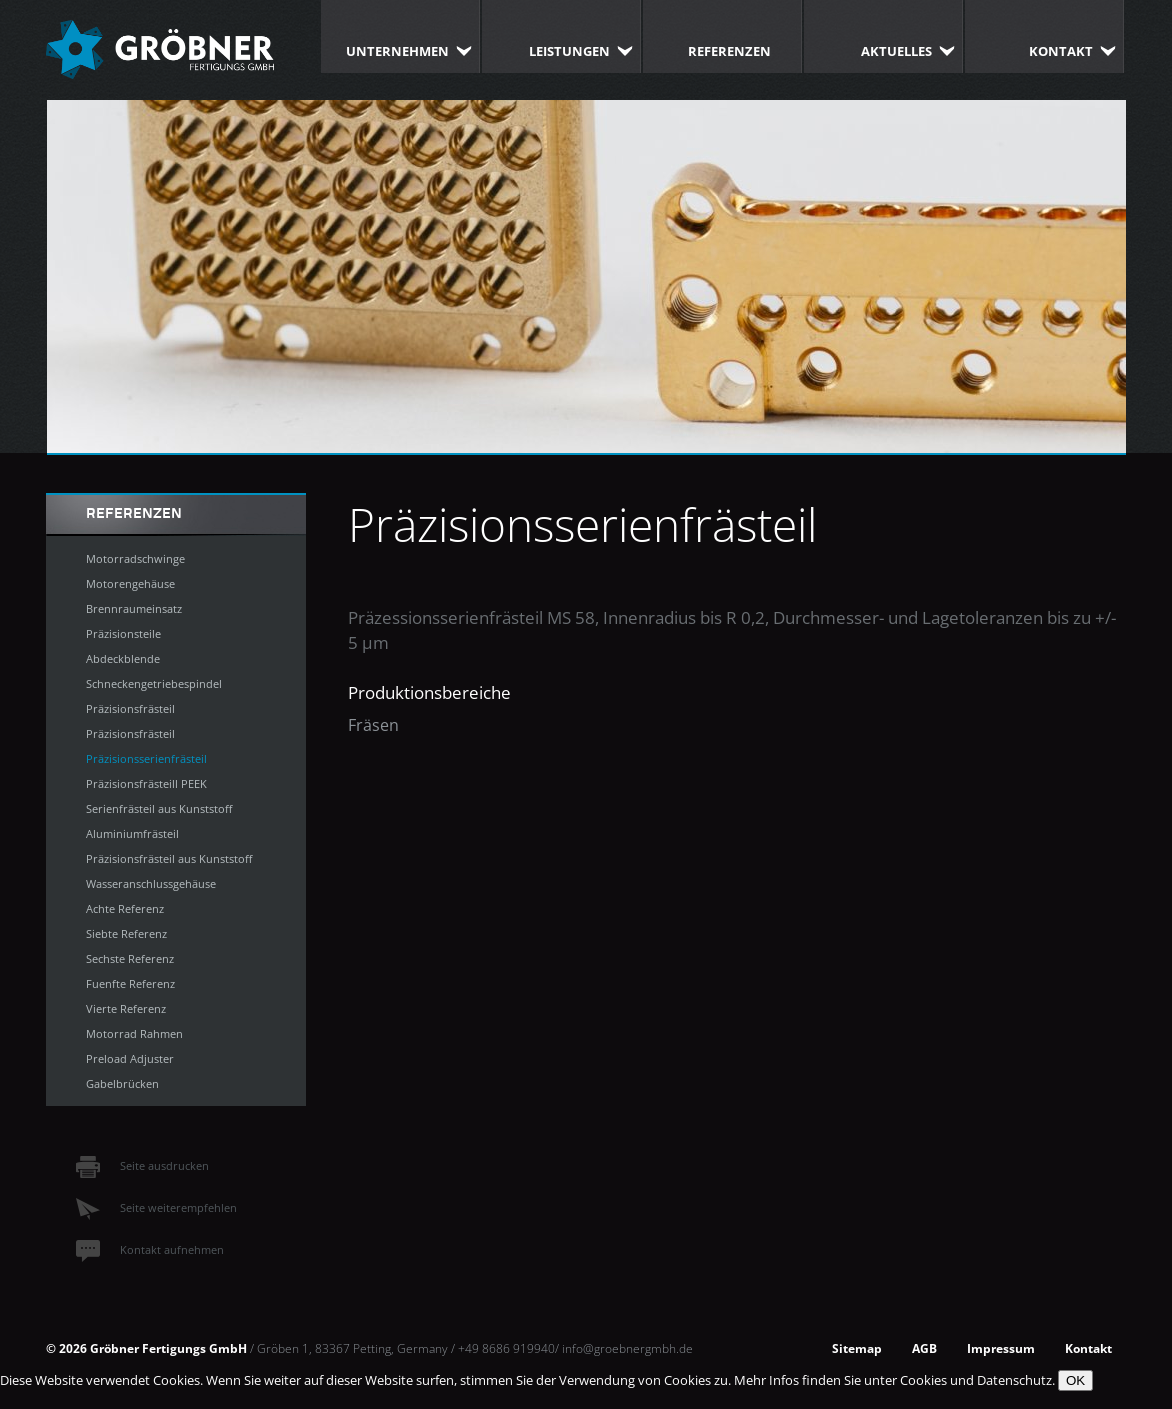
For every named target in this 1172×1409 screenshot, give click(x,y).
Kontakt (1061, 51)
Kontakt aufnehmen (150, 1249)
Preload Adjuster (130, 1058)
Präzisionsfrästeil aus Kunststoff (169, 858)
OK (1075, 1380)
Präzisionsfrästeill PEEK (146, 783)
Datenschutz (1014, 1380)
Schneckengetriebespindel (154, 683)
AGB (924, 1348)
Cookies (923, 1380)
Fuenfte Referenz (130, 983)
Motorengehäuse (130, 583)
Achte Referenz (125, 908)
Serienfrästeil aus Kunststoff (159, 808)
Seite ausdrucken (142, 1165)
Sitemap (857, 1348)
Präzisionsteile (123, 633)
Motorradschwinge (135, 558)
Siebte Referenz (126, 933)
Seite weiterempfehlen (156, 1207)
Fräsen (373, 725)
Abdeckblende (123, 658)
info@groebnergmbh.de (627, 1348)
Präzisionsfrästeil (130, 708)
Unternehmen (397, 51)
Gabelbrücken (122, 1083)
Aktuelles (896, 51)
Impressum (1001, 1348)
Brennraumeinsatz (134, 608)
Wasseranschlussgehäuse (151, 883)
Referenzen (729, 51)
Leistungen (569, 51)
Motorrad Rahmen (134, 1033)
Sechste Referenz (130, 958)
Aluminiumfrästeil (132, 833)
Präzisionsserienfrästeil (146, 758)
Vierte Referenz (126, 1008)
